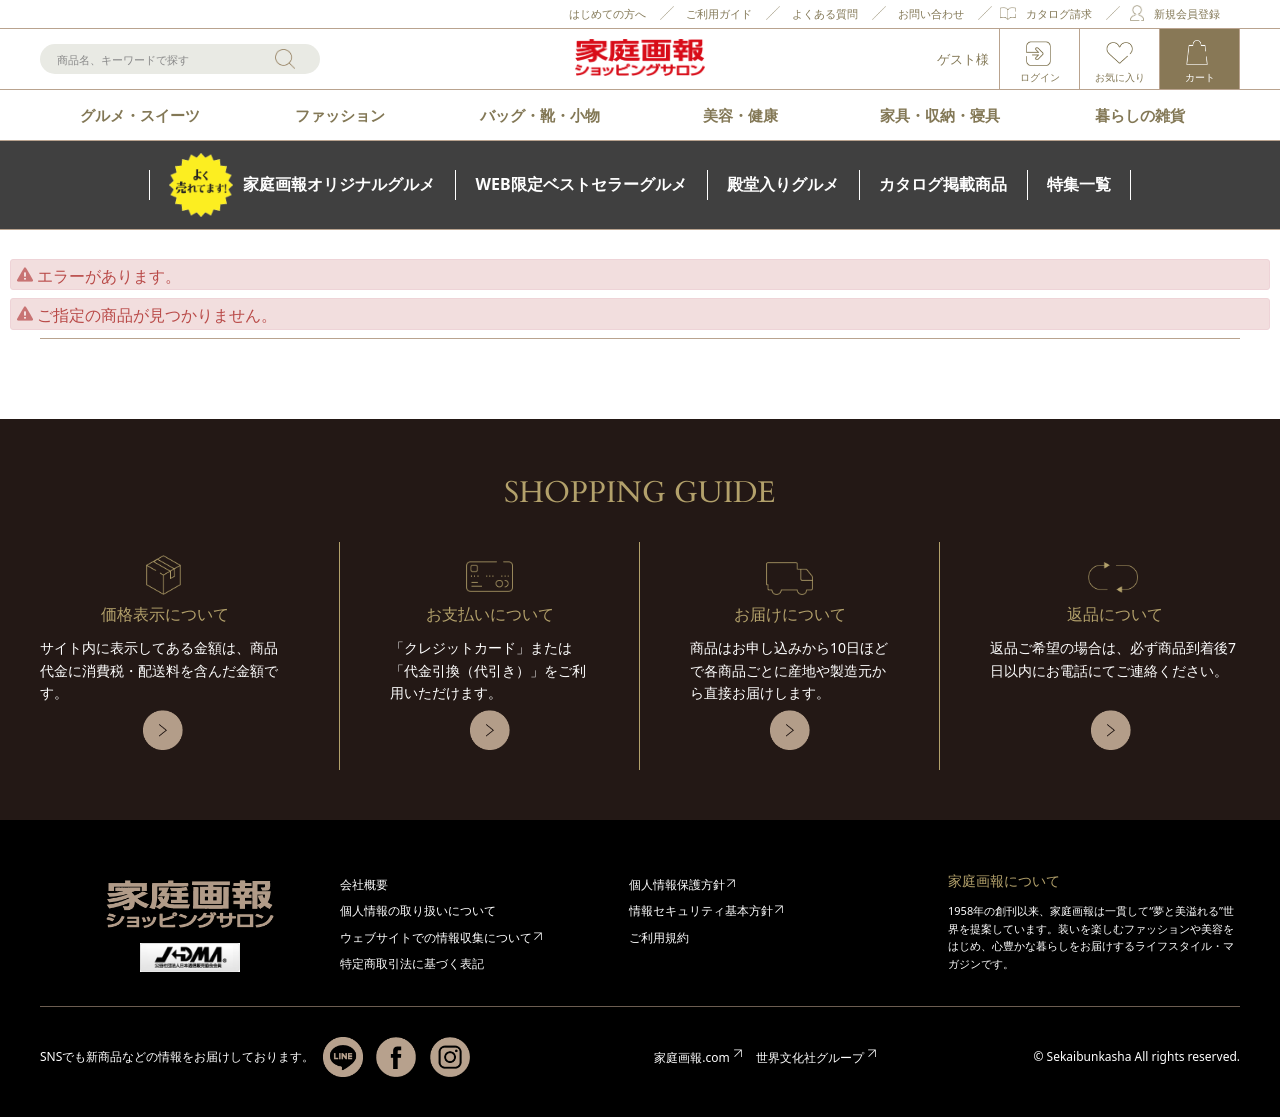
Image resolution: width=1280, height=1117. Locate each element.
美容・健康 (740, 115)
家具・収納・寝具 (940, 115)
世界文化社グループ (810, 1057)
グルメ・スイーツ (140, 115)
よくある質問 (825, 13)
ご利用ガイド (719, 13)
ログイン (1040, 77)
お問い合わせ (931, 13)
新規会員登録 (1187, 13)
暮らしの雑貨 (1140, 115)
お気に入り (1120, 77)
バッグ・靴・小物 (540, 115)
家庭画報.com (691, 1057)
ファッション (340, 115)
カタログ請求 (1059, 13)
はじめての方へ (607, 13)
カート (1200, 77)
